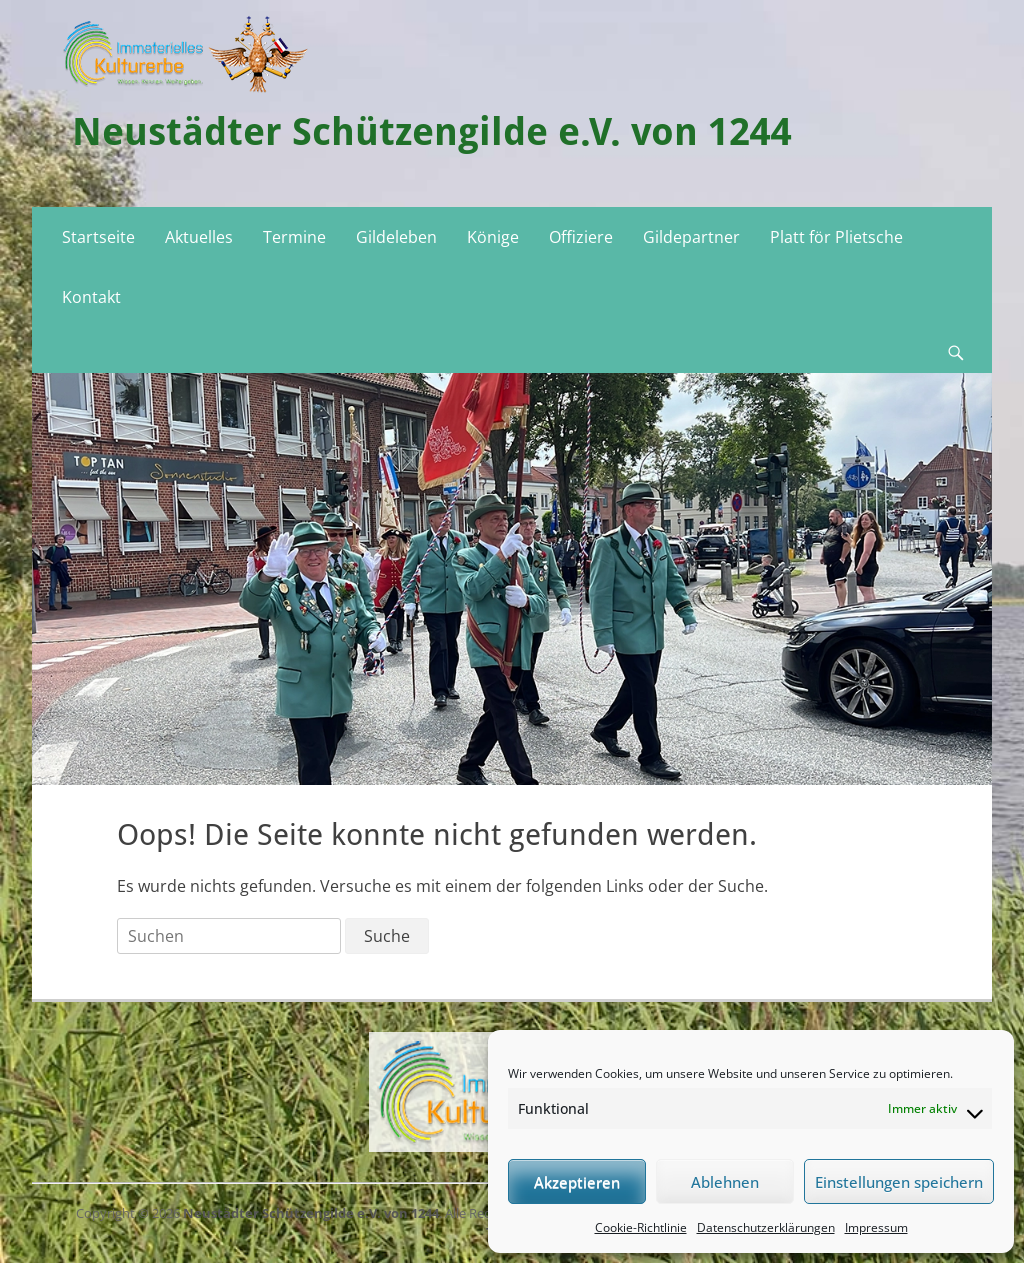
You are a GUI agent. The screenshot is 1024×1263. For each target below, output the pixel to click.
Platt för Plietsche (836, 237)
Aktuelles (199, 237)
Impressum (876, 1227)
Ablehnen (725, 1182)
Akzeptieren (577, 1182)
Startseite (98, 237)
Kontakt (91, 297)
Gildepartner (691, 237)
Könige (493, 237)
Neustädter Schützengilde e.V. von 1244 (432, 132)
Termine (294, 237)
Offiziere (581, 237)
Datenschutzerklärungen (766, 1227)
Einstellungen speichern (899, 1182)
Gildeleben (396, 237)
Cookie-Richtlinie (641, 1227)
